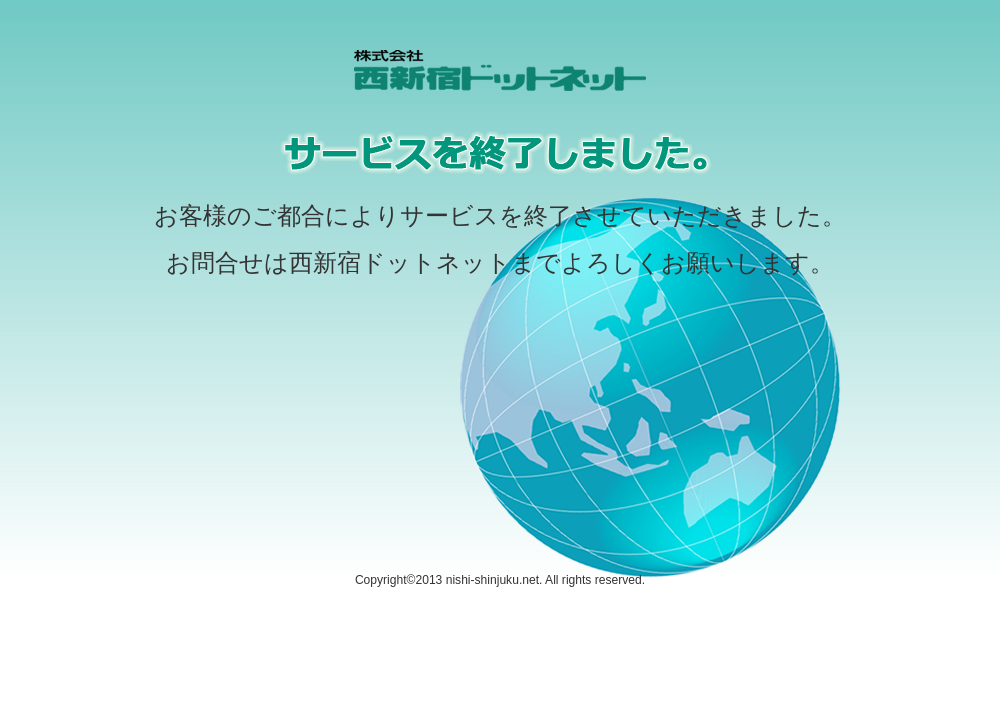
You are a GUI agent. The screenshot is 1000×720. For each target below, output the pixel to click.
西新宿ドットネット (400, 263)
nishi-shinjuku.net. (494, 580)
